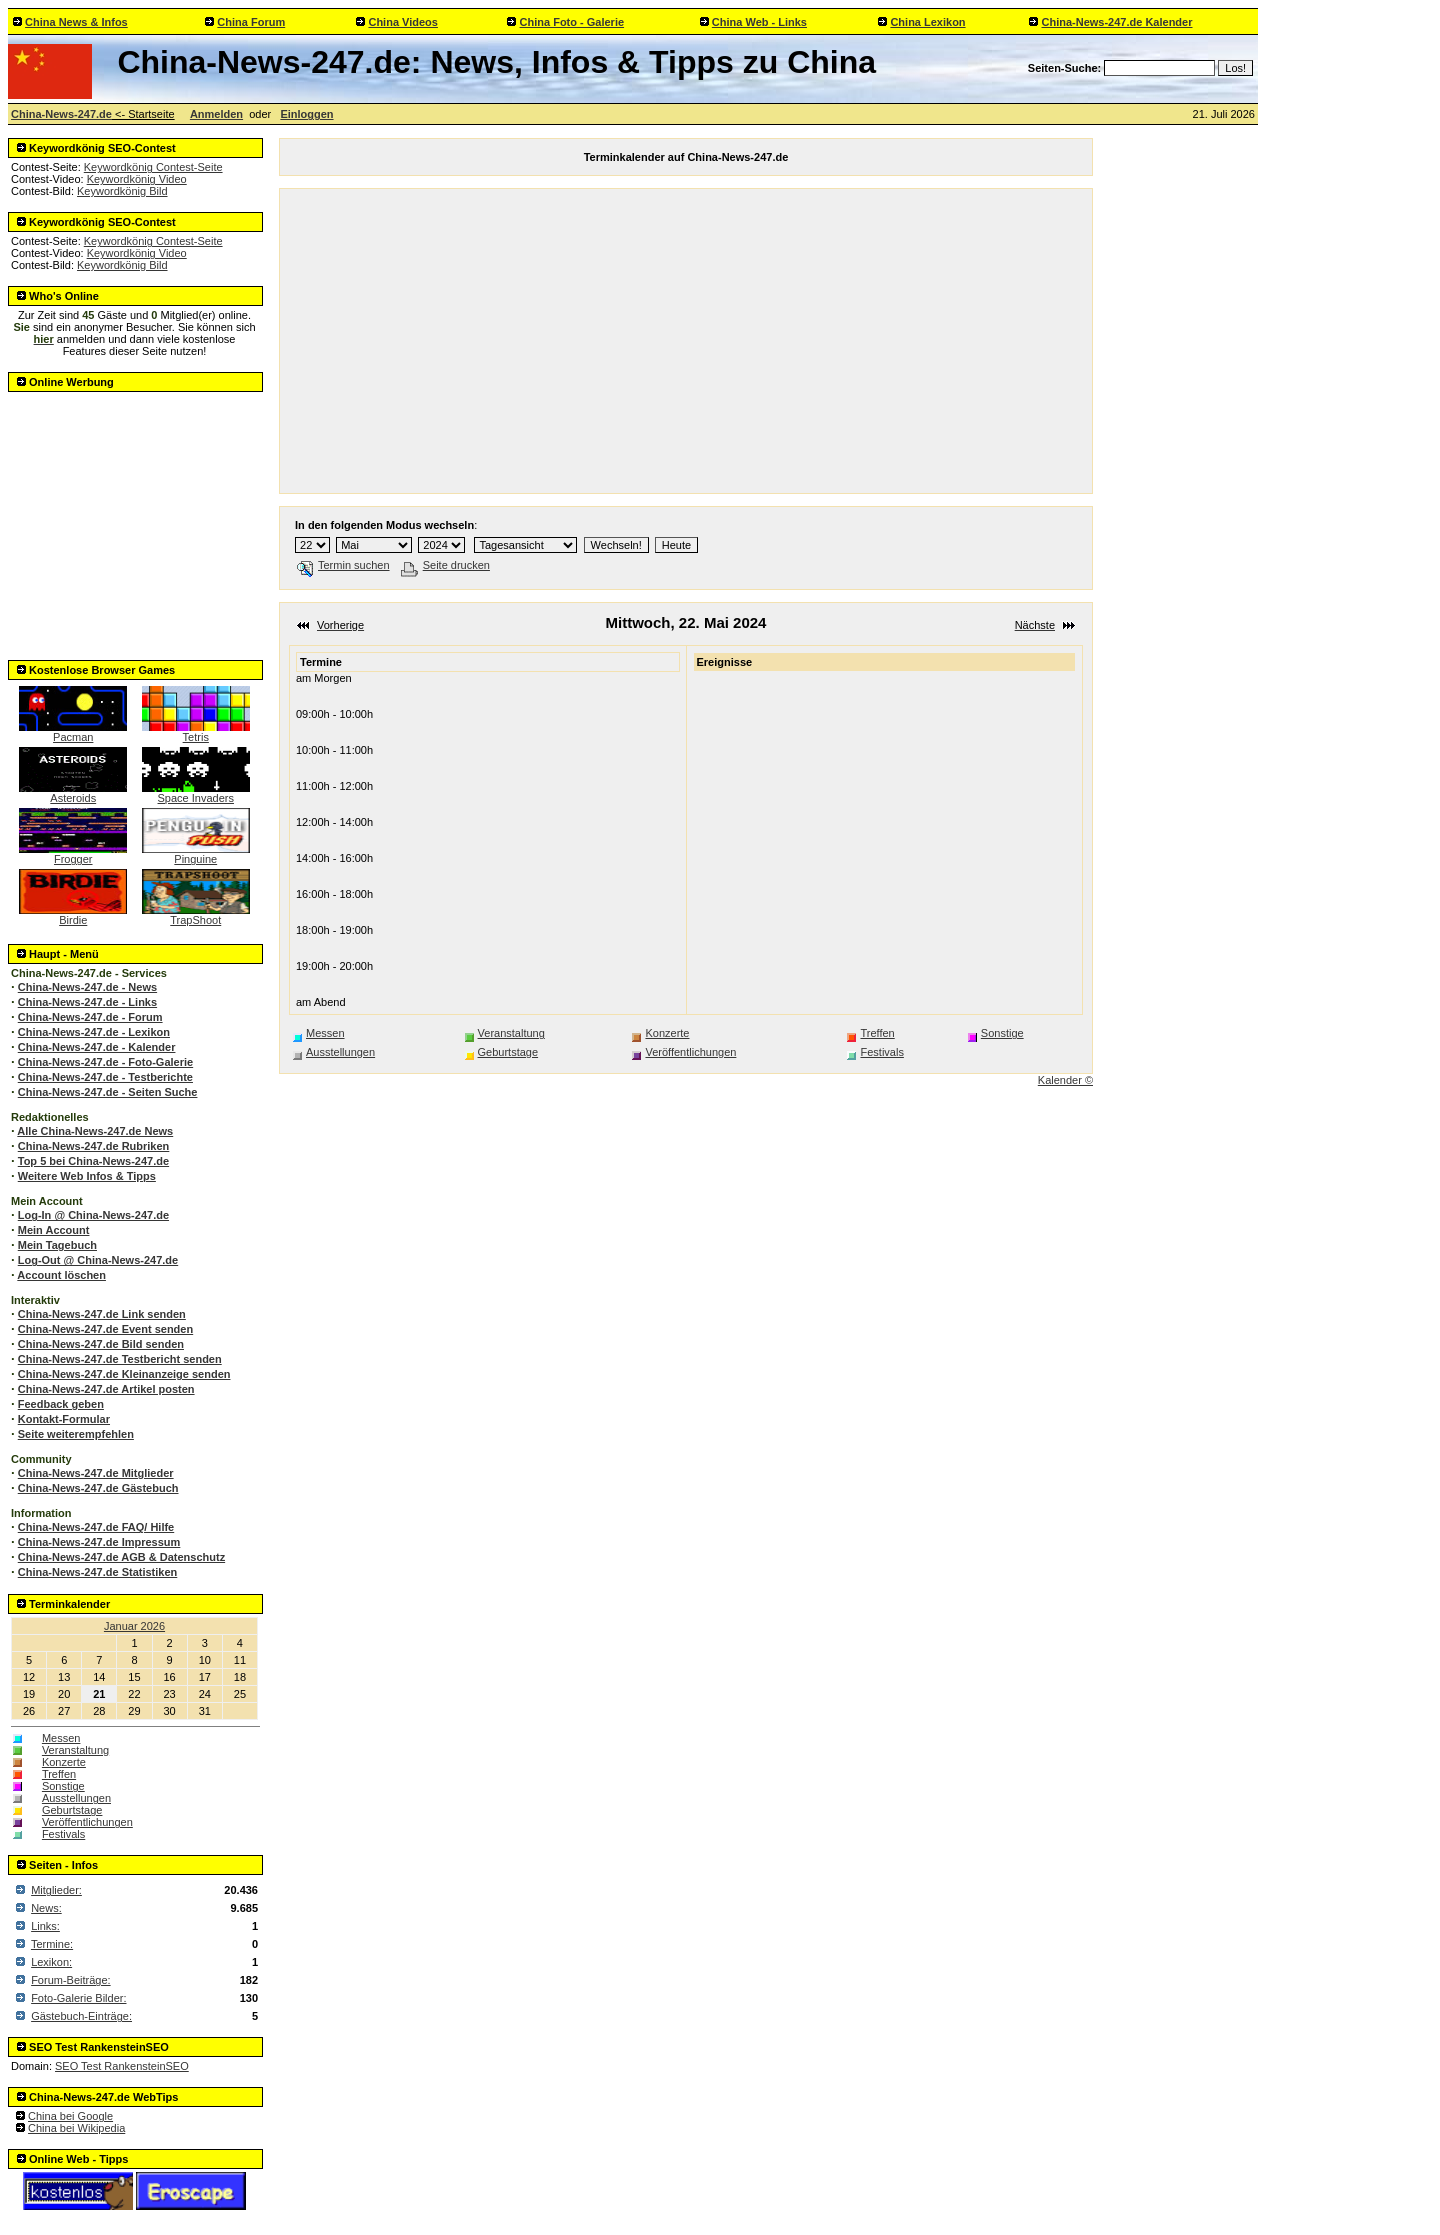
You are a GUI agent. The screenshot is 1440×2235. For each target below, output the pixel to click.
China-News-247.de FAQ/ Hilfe (96, 1527)
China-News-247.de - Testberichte (105, 1077)
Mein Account (54, 1230)
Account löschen (61, 1275)
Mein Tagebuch (57, 1245)
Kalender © (1065, 1080)
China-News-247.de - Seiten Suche (108, 1092)
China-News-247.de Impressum (99, 1542)
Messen (61, 1738)
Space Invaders (196, 793)
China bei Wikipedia (76, 2128)
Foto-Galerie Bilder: (78, 1998)
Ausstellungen (76, 1798)
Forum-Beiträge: (70, 1980)
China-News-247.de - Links (87, 1002)
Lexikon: (51, 1962)
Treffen (59, 1774)
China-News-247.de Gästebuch (98, 1488)
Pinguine (196, 854)
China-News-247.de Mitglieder (96, 1473)
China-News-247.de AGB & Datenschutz (121, 1557)
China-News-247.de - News (87, 987)
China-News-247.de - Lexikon (94, 1032)
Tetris (196, 732)
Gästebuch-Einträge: (81, 2016)
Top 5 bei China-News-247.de (93, 1161)
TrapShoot (196, 915)
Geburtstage (72, 1810)
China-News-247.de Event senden (105, 1329)
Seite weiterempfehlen (76, 1434)
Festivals (63, 1834)
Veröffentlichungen (87, 1822)
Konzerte (64, 1762)
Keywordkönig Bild (122, 191)
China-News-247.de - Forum (90, 1017)
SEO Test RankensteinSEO (122, 2066)
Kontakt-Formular (64, 1419)
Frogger (73, 854)
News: (46, 1908)
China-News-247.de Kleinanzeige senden (124, 1374)
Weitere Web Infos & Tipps (87, 1176)
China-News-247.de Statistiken (98, 1572)
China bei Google (70, 2116)
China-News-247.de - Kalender (97, 1047)
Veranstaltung (75, 1750)
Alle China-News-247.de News (95, 1131)
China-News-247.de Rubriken (94, 1146)
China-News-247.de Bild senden (101, 1344)
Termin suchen (343, 565)
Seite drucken (445, 565)
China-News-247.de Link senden (102, 1314)
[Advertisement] (136, 520)
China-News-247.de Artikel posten (106, 1389)
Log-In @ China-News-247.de (93, 1215)
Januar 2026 (134, 1626)
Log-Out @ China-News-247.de (98, 1260)
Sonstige (63, 1786)
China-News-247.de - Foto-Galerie (105, 1062)
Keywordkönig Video (137, 179)
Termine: (52, 1944)
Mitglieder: (56, 1890)
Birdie (73, 915)
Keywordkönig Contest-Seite (153, 167)
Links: (45, 1926)
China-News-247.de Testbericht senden (120, 1359)
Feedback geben (61, 1404)
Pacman (73, 732)
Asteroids (73, 793)
